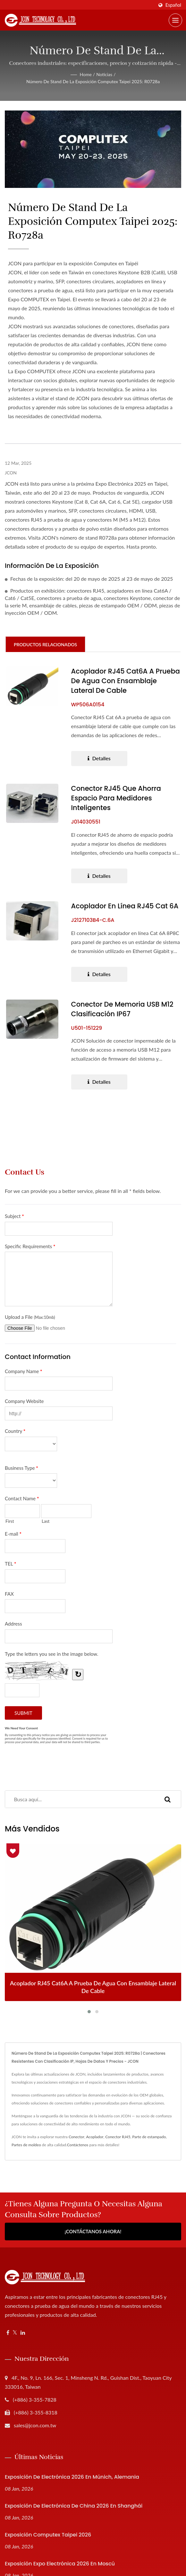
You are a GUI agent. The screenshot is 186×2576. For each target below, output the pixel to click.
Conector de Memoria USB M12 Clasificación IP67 (122, 1009)
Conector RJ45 (117, 2137)
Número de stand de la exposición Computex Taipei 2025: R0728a (93, 81)
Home (86, 74)
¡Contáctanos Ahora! (92, 2232)
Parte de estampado (149, 2137)
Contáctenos (78, 2145)
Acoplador (95, 2137)
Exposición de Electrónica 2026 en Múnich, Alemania (72, 2477)
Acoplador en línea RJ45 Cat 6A (125, 906)
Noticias (104, 74)
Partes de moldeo (26, 2145)
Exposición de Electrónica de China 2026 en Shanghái (73, 2506)
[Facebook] (7, 2333)
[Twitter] (15, 2333)
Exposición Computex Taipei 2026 (48, 2534)
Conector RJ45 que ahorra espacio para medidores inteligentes (116, 798)
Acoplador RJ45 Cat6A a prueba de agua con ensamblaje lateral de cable (120, 680)
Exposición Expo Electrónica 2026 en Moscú (60, 2563)
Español (173, 5)
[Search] (80, 1799)
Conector (76, 2137)
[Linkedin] (23, 2333)
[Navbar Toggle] (175, 20)
